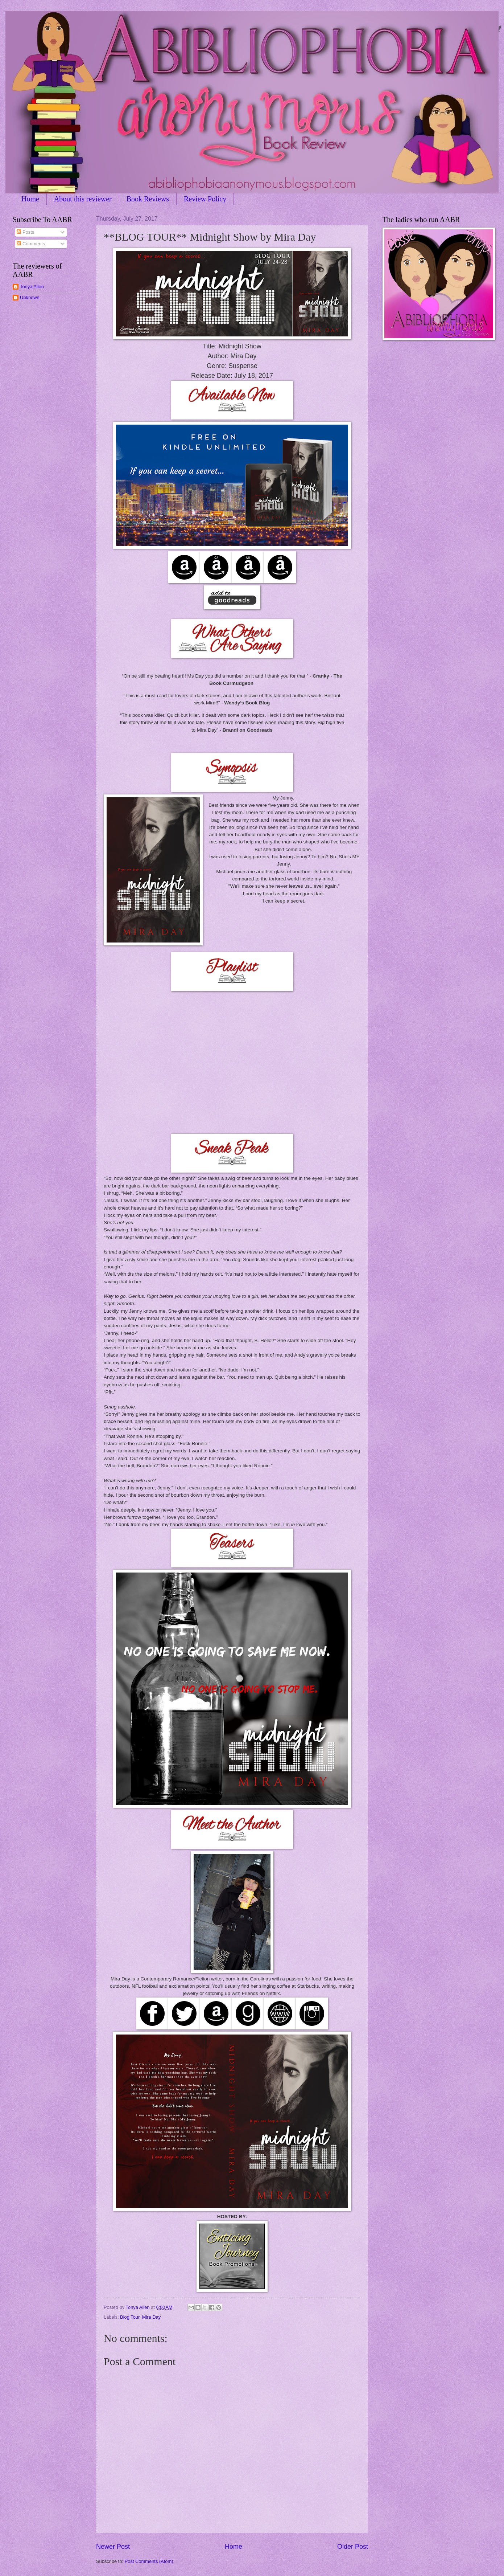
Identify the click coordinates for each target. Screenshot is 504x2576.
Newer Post (113, 2546)
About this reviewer (83, 199)
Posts (25, 232)
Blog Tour (129, 2317)
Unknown (30, 297)
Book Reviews (148, 199)
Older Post (352, 2546)
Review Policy (205, 199)
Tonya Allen (32, 286)
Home (30, 199)
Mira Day (151, 2317)
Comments (31, 243)
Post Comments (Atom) (149, 2561)
